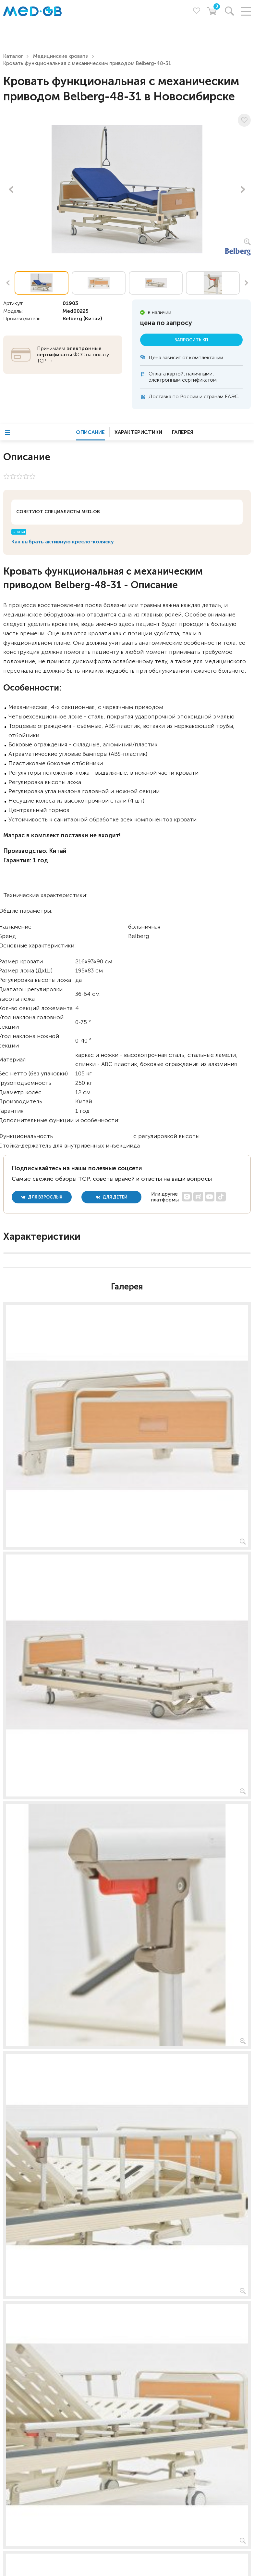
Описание (90, 432)
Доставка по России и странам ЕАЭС (193, 396)
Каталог (13, 56)
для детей (111, 1197)
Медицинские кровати (61, 56)
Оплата (157, 374)
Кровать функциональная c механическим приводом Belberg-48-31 (87, 63)
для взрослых (41, 1197)
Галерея (182, 432)
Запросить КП (191, 339)
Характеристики (138, 432)
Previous (11, 189)
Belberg (72, 318)
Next (243, 189)
